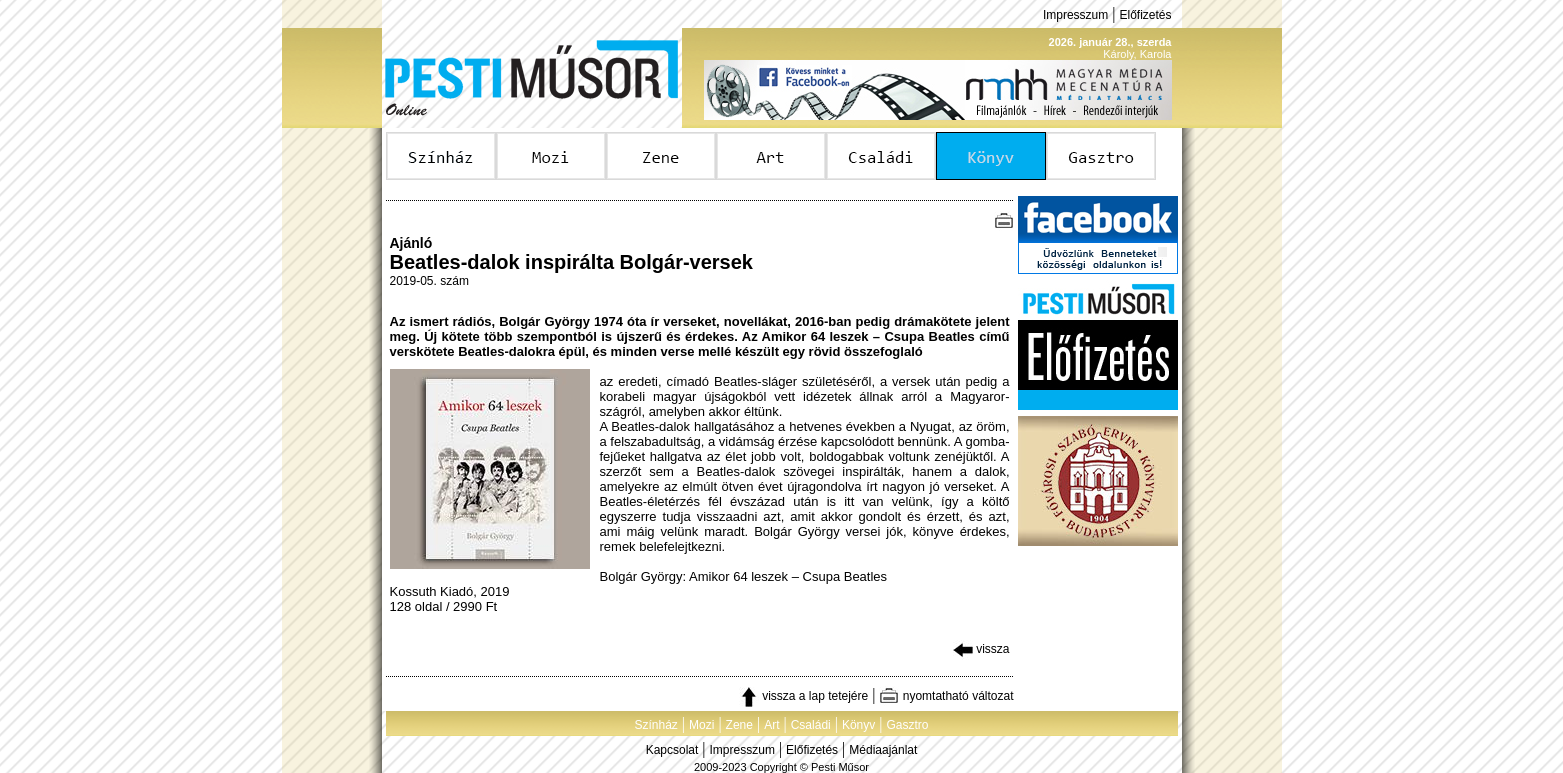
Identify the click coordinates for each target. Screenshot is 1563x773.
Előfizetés (1145, 15)
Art (771, 725)
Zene (739, 725)
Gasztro (908, 725)
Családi (811, 725)
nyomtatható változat (946, 696)
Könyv (858, 725)
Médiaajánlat (883, 750)
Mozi (701, 725)
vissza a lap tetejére (803, 696)
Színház (655, 725)
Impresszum (1075, 15)
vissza (981, 649)
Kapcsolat (672, 750)
